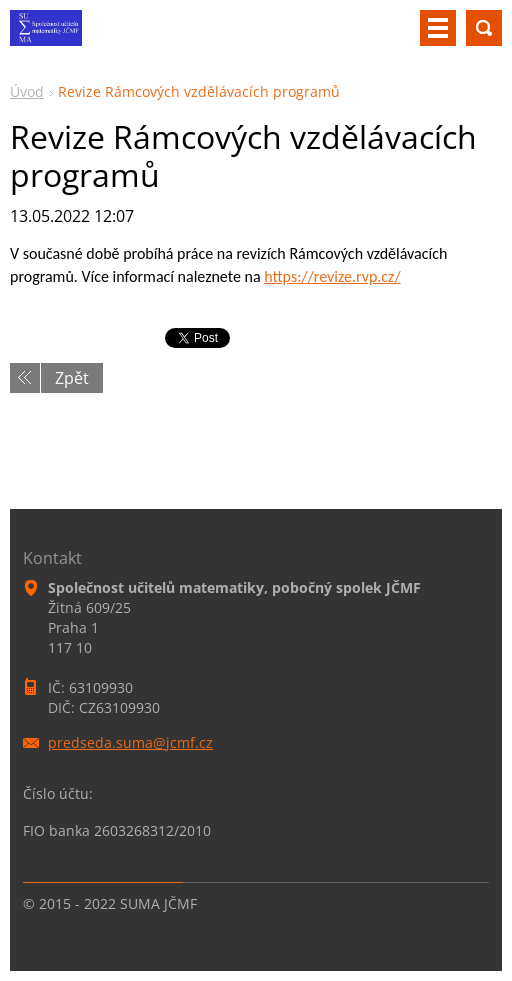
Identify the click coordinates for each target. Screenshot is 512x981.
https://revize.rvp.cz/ (332, 276)
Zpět (72, 378)
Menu (438, 28)
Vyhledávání (484, 28)
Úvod (27, 91)
